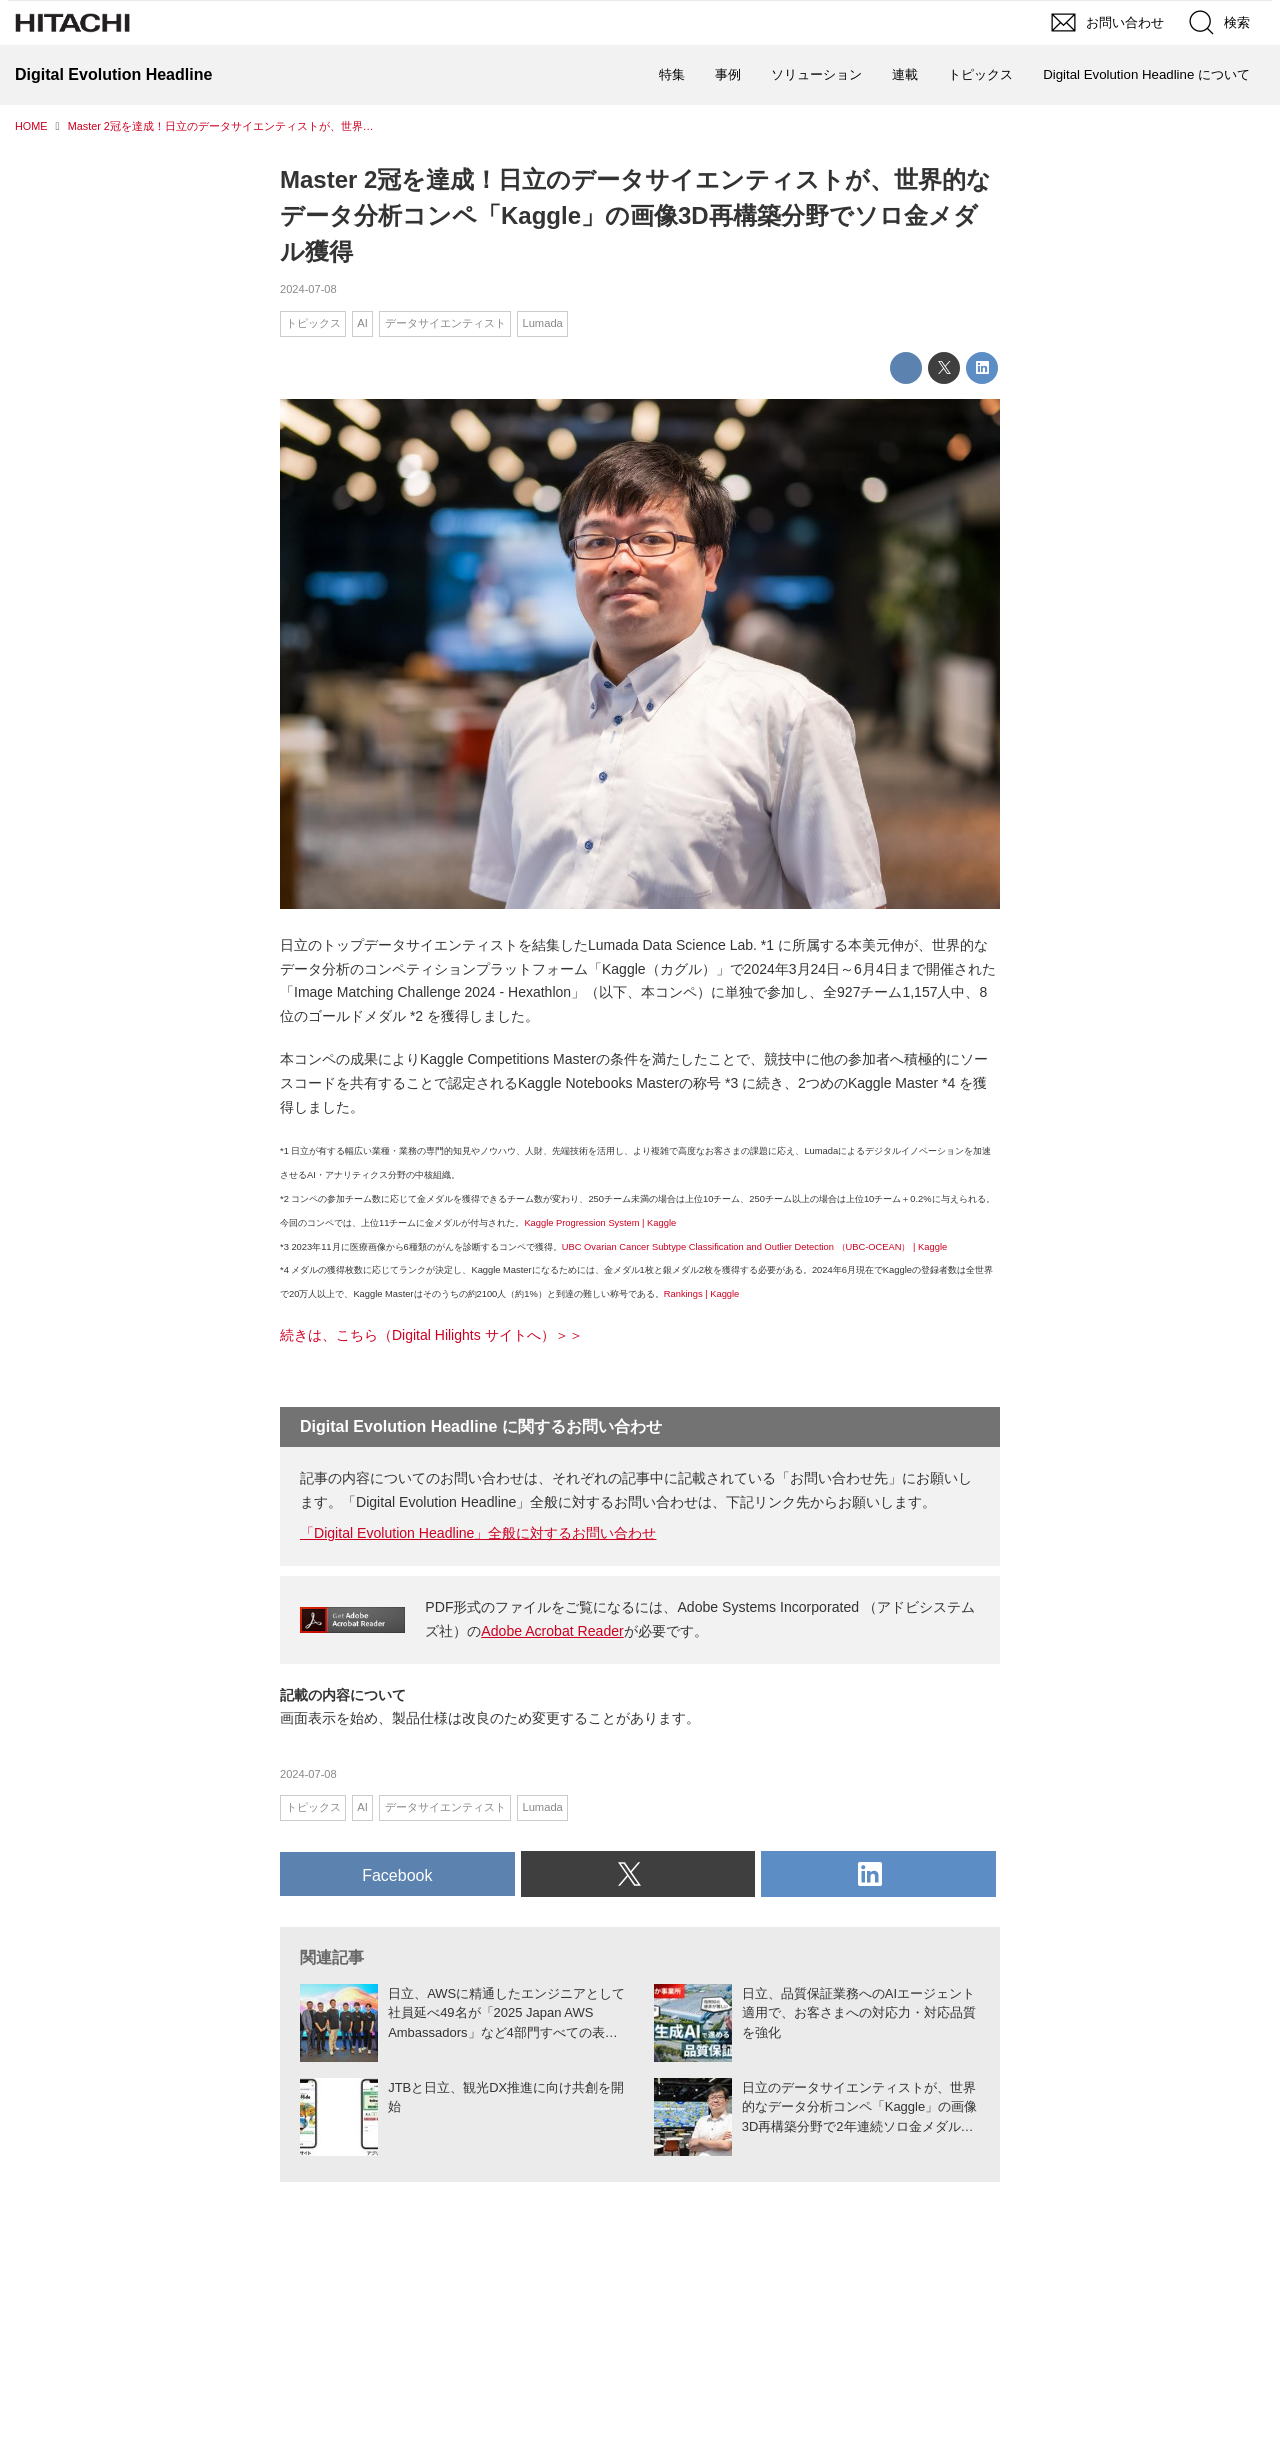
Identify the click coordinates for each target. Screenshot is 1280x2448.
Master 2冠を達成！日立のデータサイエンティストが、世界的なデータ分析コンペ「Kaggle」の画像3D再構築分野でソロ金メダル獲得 (635, 215)
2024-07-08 (308, 289)
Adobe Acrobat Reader (552, 1631)
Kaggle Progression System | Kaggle (600, 1223)
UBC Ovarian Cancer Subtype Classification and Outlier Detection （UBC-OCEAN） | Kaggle (754, 1247)
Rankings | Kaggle (702, 1294)
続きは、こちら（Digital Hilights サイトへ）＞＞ (431, 1335)
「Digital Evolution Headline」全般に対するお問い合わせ (478, 1533)
